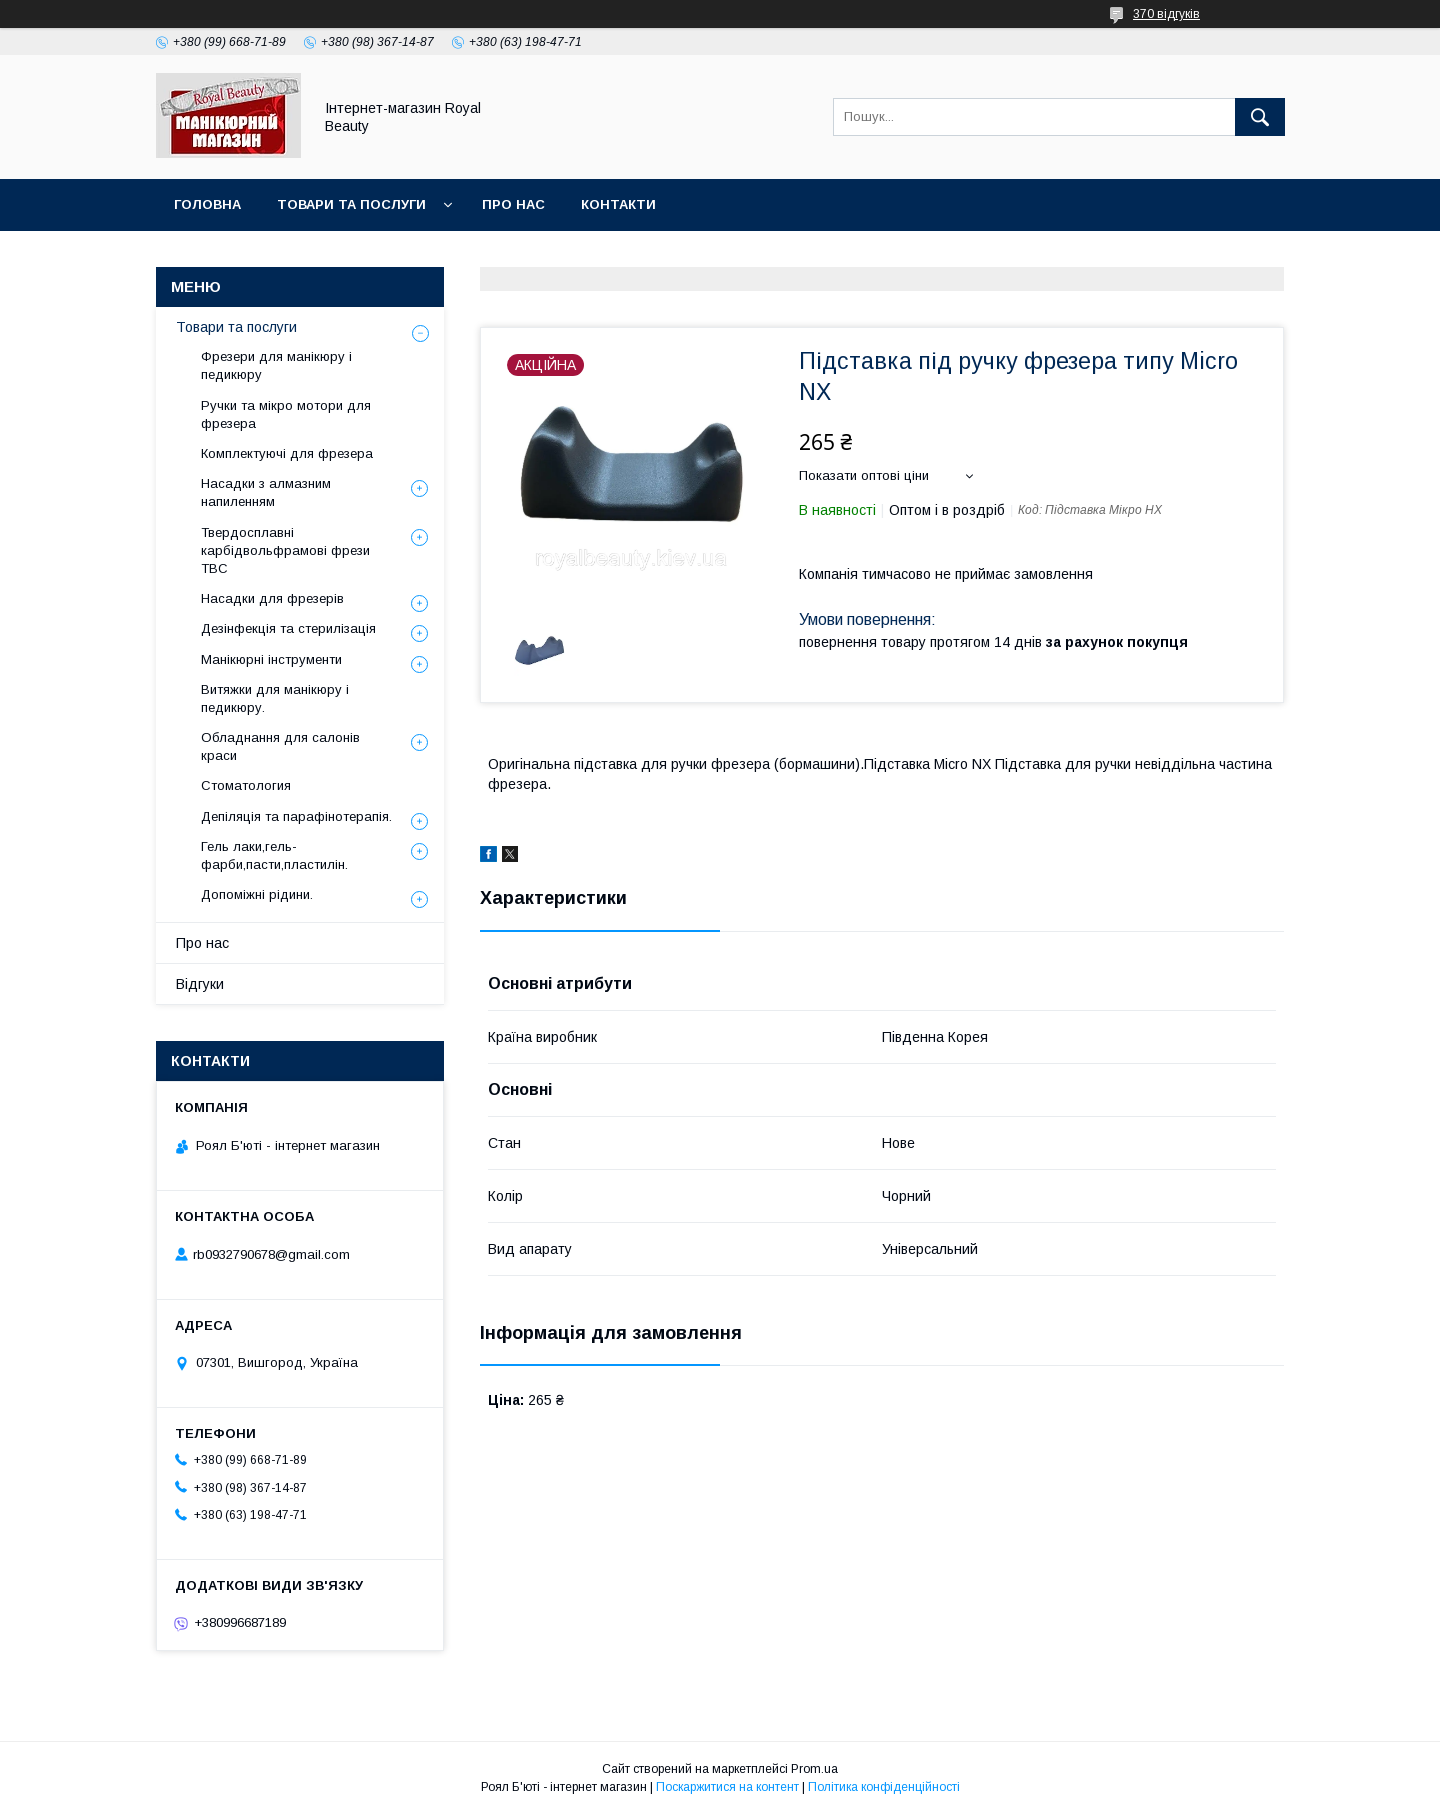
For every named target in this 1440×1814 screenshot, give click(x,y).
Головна (207, 204)
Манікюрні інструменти (271, 659)
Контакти (618, 204)
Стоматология (246, 785)
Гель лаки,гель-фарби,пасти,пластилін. (274, 855)
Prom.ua (814, 1769)
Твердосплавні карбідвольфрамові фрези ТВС (285, 550)
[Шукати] (1260, 117)
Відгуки (200, 984)
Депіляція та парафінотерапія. (296, 816)
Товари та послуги (351, 204)
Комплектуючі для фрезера (287, 453)
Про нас (513, 204)
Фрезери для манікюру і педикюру (276, 365)
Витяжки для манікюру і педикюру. (275, 698)
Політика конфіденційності (884, 1787)
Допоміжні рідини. (257, 894)
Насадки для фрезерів (272, 598)
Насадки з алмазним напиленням (266, 492)
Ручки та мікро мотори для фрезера (286, 414)
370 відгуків (1166, 14)
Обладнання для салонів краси (280, 746)
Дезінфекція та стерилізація (288, 628)
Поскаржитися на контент (727, 1787)
